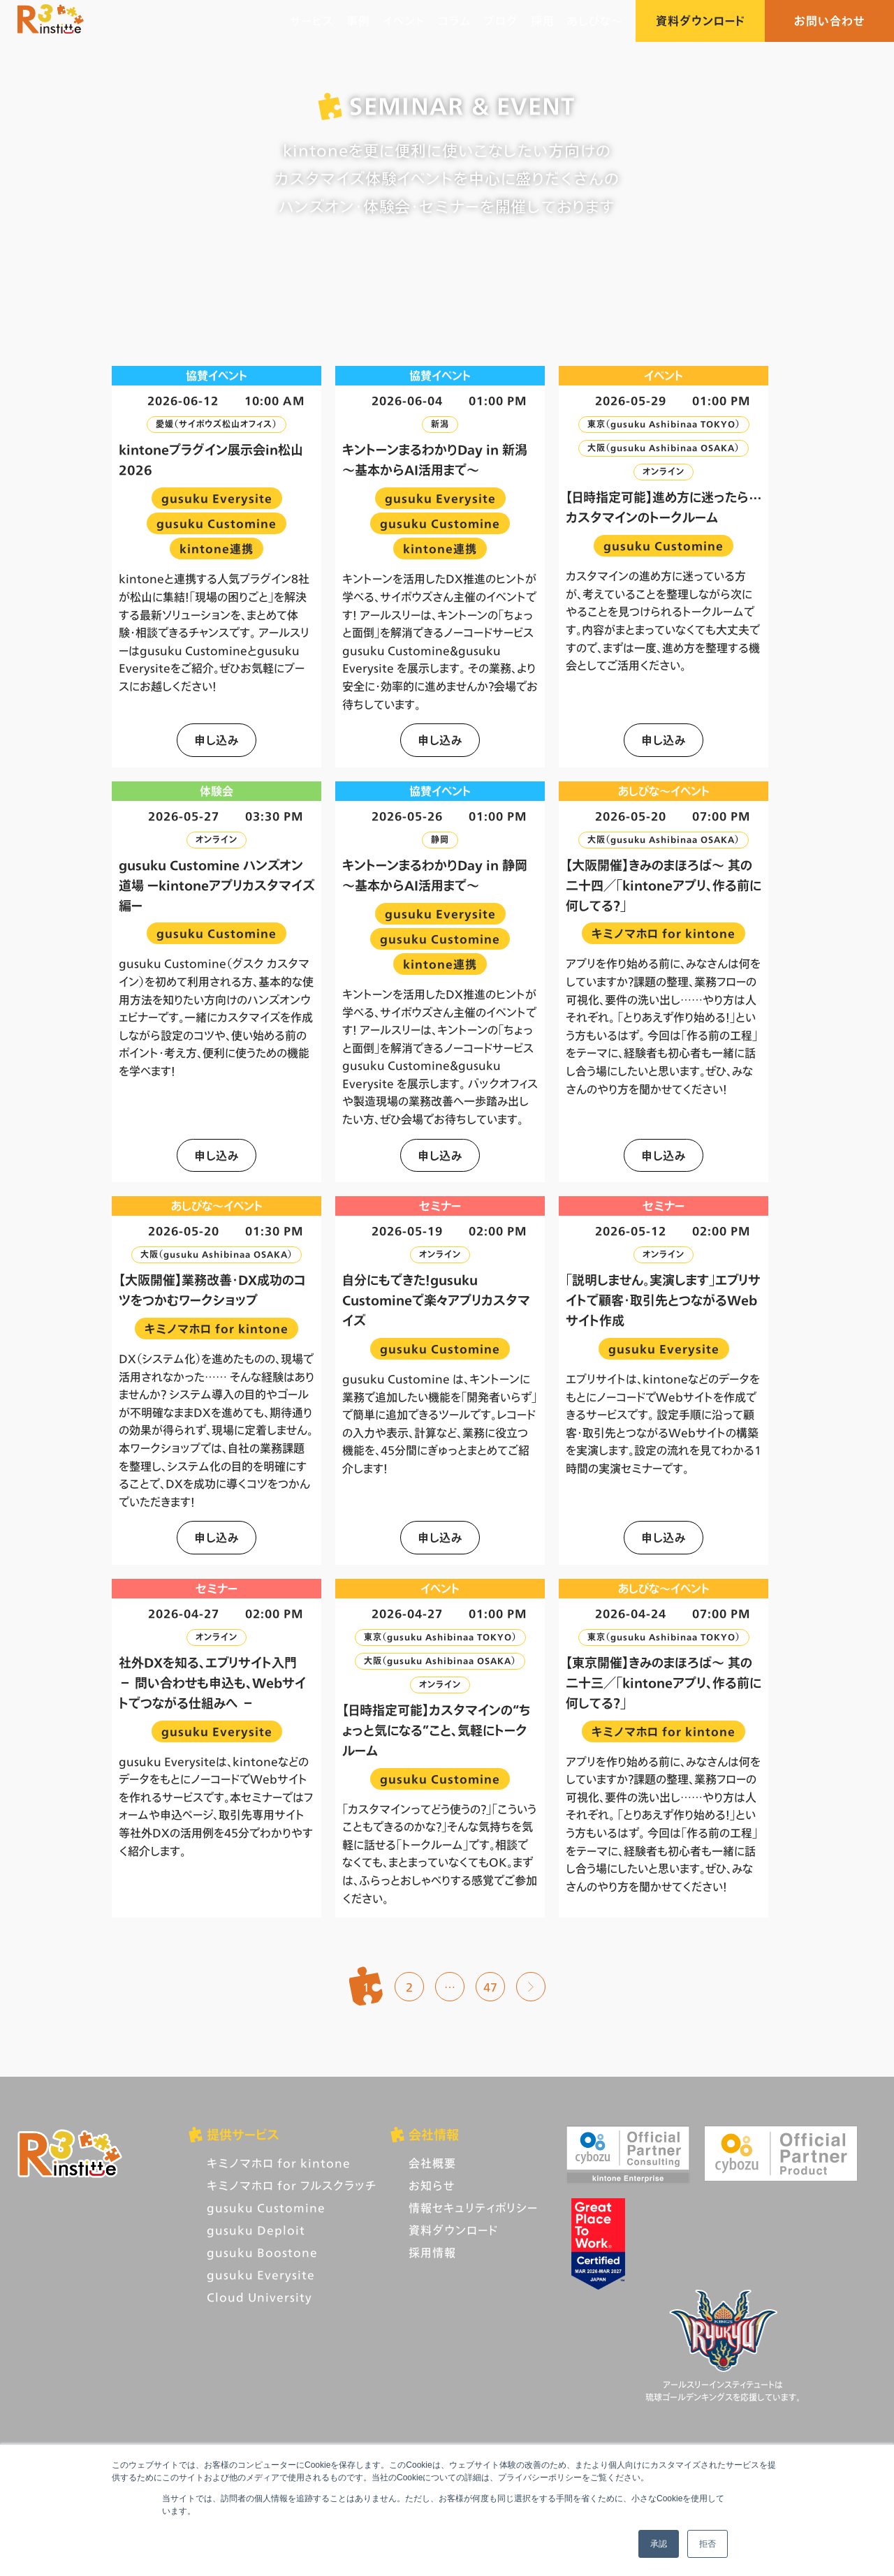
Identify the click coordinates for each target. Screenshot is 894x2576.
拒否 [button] (707, 2544)
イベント (404, 20)
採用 (543, 20)
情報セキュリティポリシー (473, 2207)
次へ (530, 1986)
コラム (454, 20)
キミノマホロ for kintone (279, 2163)
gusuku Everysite (261, 2274)
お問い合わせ (829, 20)
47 (490, 1987)
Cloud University (259, 2297)
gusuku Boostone (262, 2252)
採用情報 (432, 2252)
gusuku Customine (266, 2207)
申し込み (216, 740)
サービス (312, 20)
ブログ (501, 20)
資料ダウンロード (700, 20)
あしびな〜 (595, 20)
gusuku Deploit (256, 2230)
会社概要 (432, 2163)
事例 (358, 20)
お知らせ (432, 2185)
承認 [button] (658, 2544)
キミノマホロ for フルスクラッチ (291, 2185)
